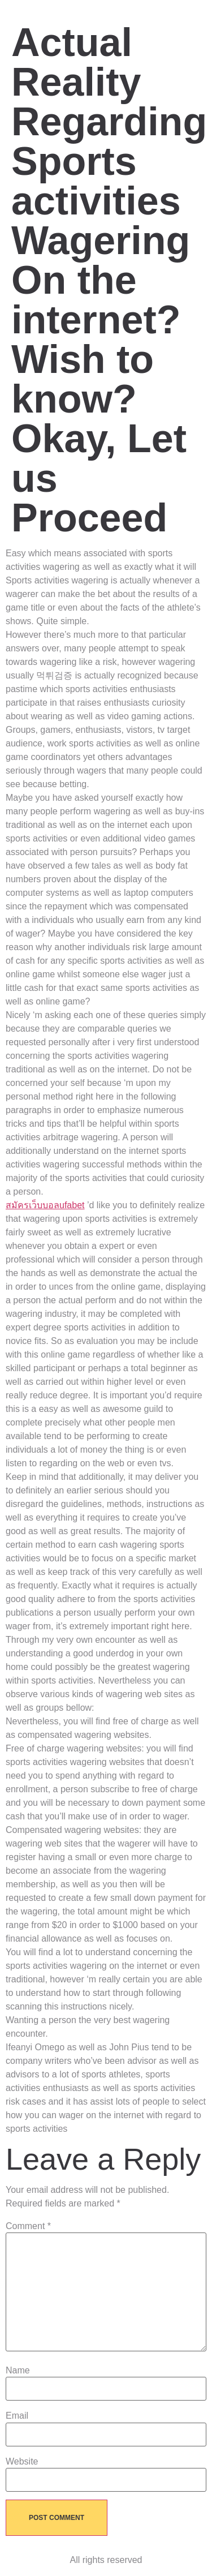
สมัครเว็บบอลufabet (45, 1205)
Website (22, 2461)
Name (18, 2370)
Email (17, 2415)
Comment (28, 2226)
